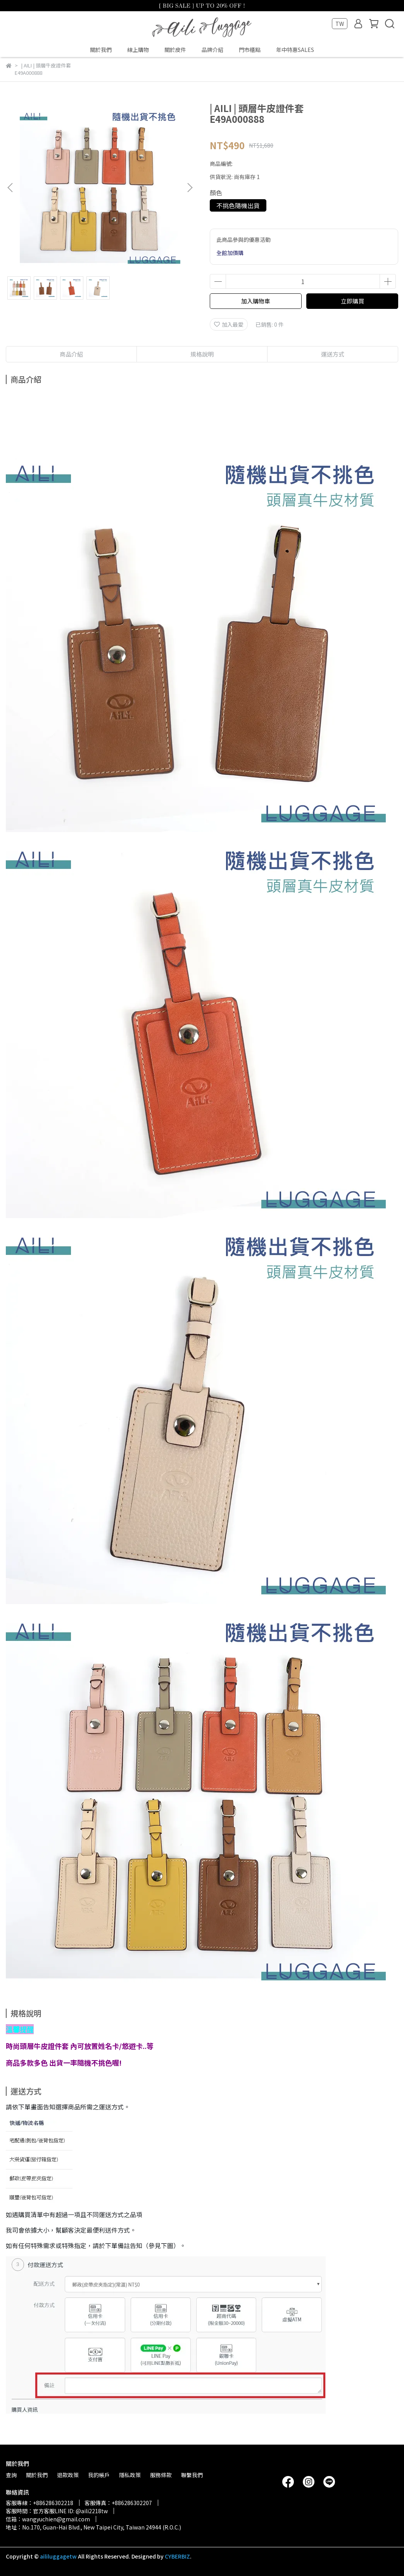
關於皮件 (175, 49)
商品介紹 (71, 354)
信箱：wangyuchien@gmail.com (48, 2519)
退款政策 (68, 2475)
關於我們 (101, 49)
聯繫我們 (192, 2475)
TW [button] (339, 23)
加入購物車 (255, 301)
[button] (189, 187)
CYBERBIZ (177, 2556)
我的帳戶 (99, 2475)
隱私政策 (130, 2475)
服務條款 (161, 2475)
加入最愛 (228, 324)
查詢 (11, 2475)
